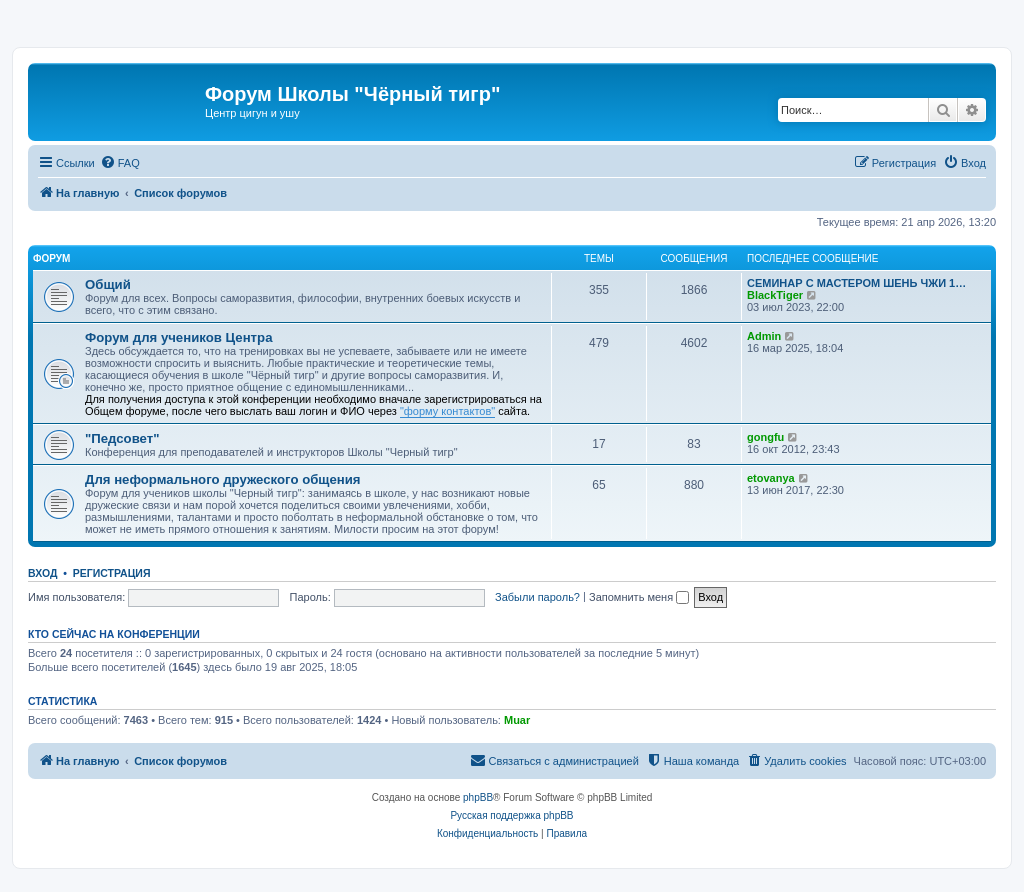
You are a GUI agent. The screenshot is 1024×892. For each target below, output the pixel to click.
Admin (764, 336)
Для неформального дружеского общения (223, 479)
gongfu (765, 437)
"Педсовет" (122, 438)
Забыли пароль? (537, 597)
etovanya (771, 478)
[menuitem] (120, 163)
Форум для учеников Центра (178, 337)
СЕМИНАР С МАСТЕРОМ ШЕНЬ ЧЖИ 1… (856, 283)
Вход (42, 573)
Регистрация (112, 573)
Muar (517, 720)
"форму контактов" (447, 411)
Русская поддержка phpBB (511, 815)
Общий (108, 284)
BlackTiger (775, 295)
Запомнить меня (639, 597)
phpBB (478, 797)
